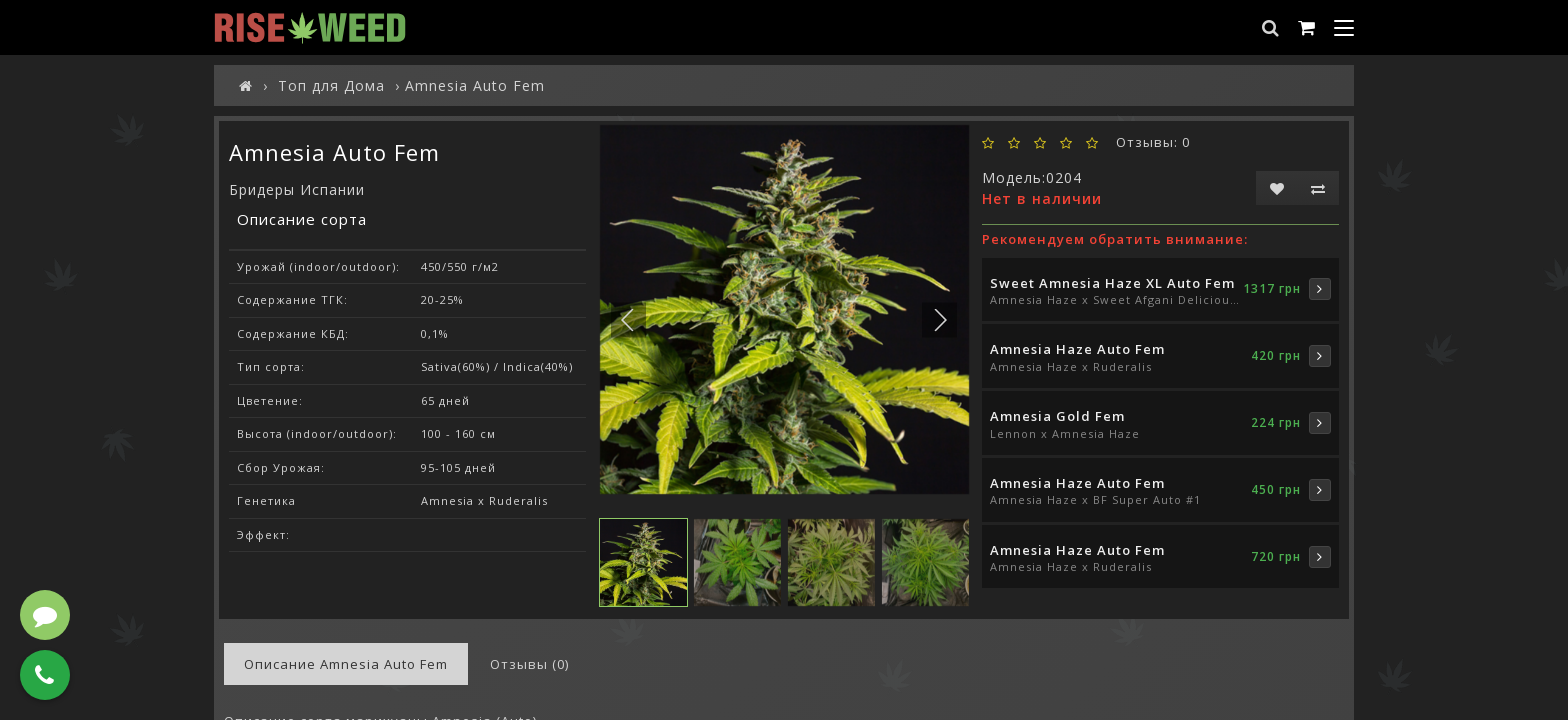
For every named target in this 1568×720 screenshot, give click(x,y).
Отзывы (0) (529, 664)
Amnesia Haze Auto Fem (1077, 349)
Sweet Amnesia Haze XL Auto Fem (1112, 283)
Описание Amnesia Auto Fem (346, 664)
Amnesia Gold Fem (1057, 416)
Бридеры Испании (297, 189)
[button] (939, 319)
